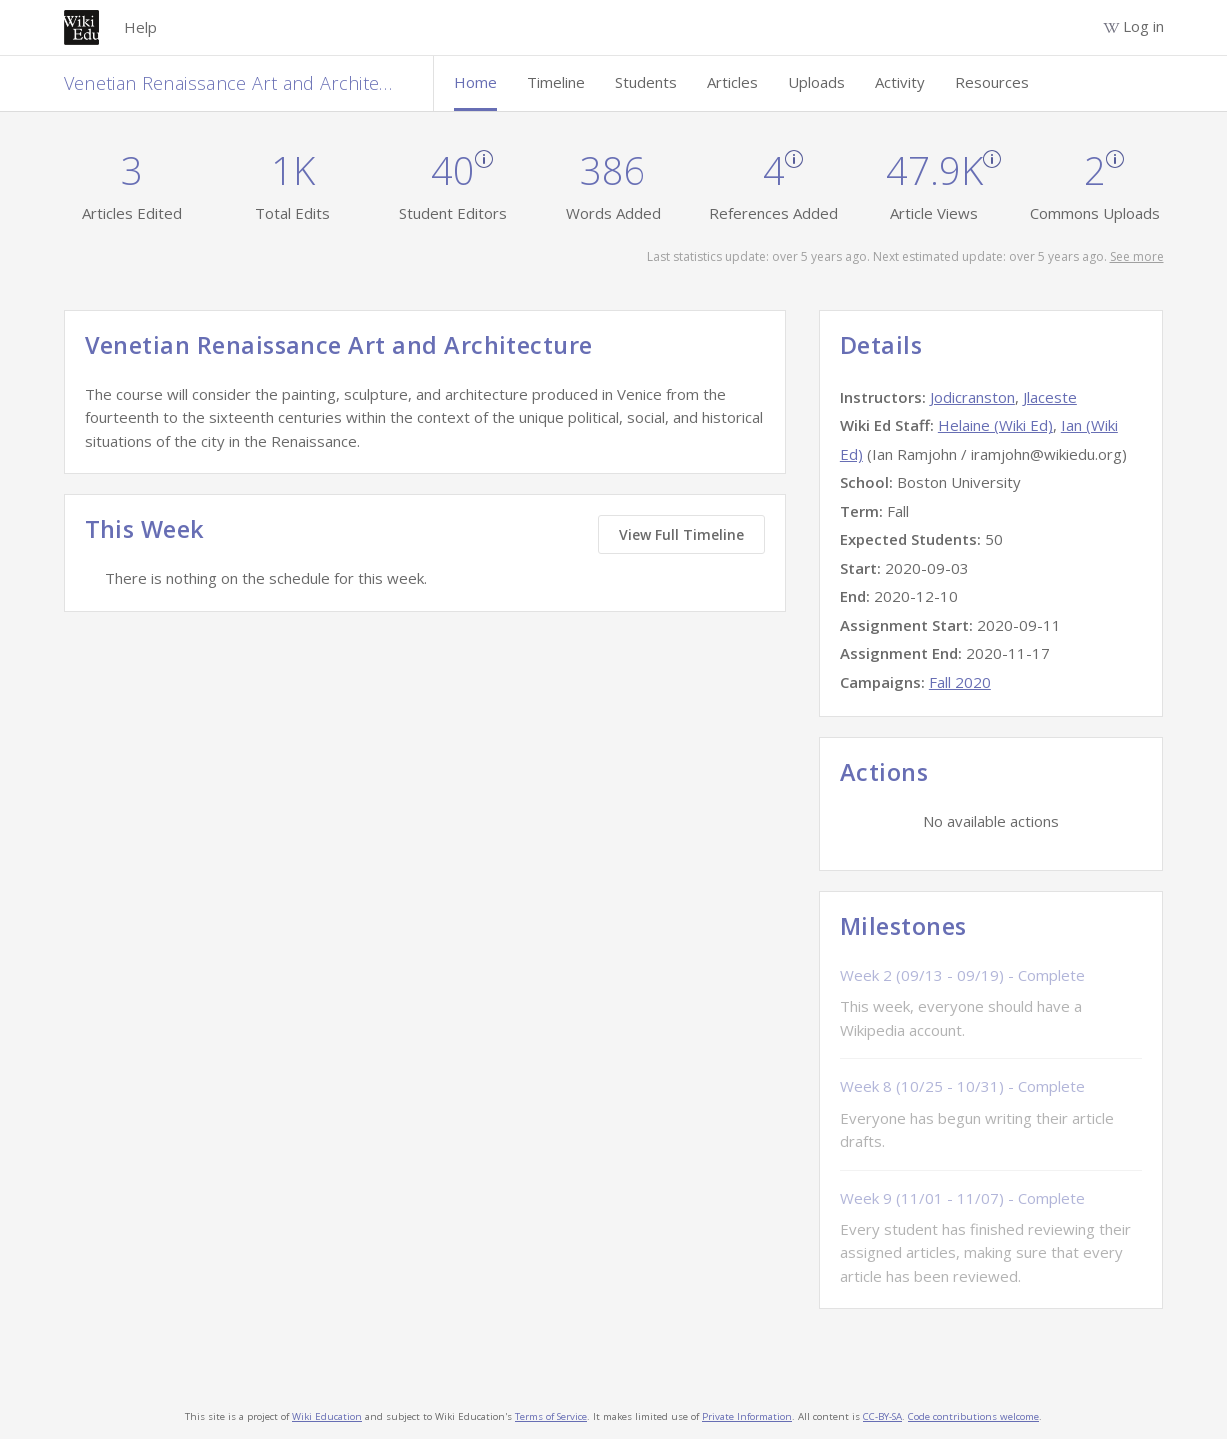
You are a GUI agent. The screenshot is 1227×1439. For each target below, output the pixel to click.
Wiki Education (327, 1416)
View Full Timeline (681, 534)
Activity (900, 82)
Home (475, 82)
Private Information (747, 1416)
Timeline (556, 82)
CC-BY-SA (882, 1416)
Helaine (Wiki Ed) (995, 425)
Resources (992, 82)
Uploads (816, 82)
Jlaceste (1050, 397)
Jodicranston (972, 397)
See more (1137, 256)
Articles (732, 82)
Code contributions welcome (973, 1416)
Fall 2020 (960, 682)
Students (646, 82)
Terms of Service (551, 1416)
